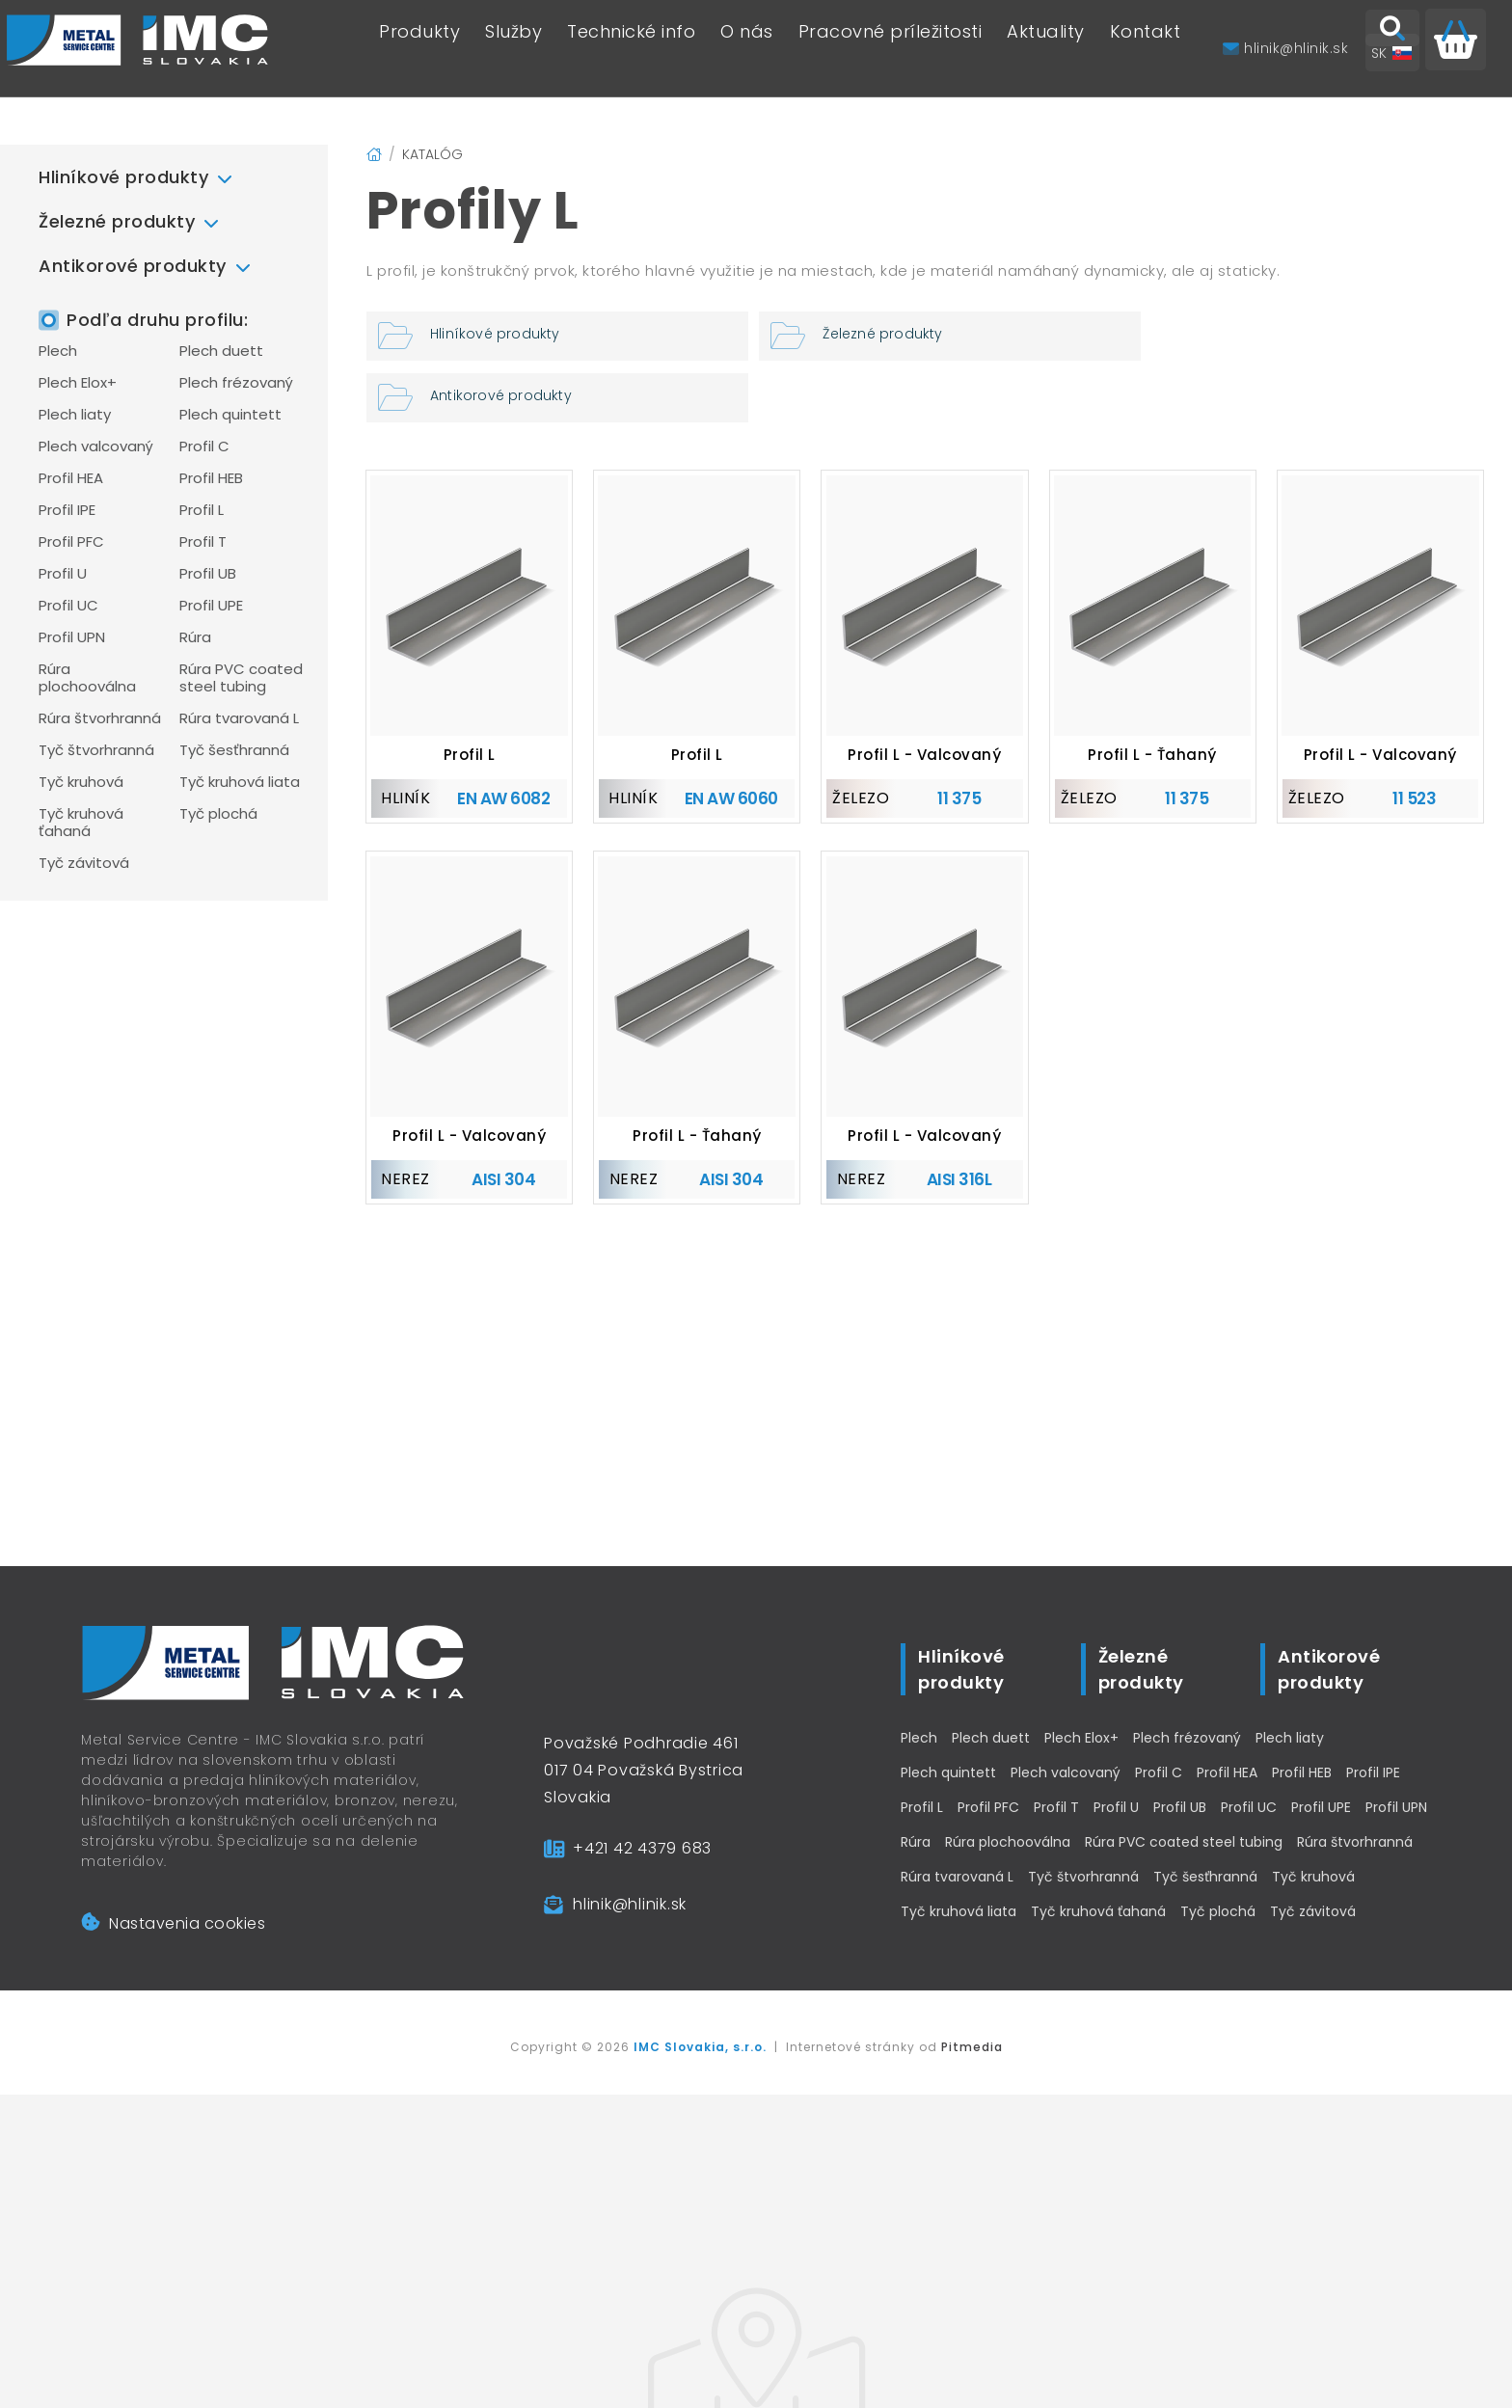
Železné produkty (117, 221)
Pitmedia (972, 2047)
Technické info (631, 49)
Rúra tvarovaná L (239, 718)
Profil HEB (211, 478)
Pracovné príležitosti (890, 49)
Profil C (204, 446)
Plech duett (221, 351)
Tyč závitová (84, 863)
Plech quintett (230, 414)
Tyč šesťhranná (234, 750)
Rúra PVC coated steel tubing (241, 678)
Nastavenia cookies (173, 1923)
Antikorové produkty (133, 266)
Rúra (195, 637)
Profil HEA (71, 478)
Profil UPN (72, 637)
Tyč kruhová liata (239, 782)
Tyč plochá (218, 814)
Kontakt (1145, 49)
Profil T (203, 542)
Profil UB (207, 573)
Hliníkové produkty (123, 177)
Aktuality (1046, 49)
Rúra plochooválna (87, 678)
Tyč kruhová (81, 782)
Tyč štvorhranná (96, 750)
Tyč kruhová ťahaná (81, 822)
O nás (746, 49)
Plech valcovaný (96, 446)
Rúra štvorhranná (100, 718)
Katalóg (432, 154)
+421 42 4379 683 (642, 1848)
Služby (513, 49)
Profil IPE (67, 510)
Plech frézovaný (236, 383)
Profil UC (68, 605)
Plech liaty (75, 414)
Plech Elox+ (78, 383)
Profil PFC (71, 542)
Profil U (63, 573)
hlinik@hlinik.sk (630, 1904)
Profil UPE (211, 605)
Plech (58, 351)
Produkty (419, 49)
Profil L (201, 510)
